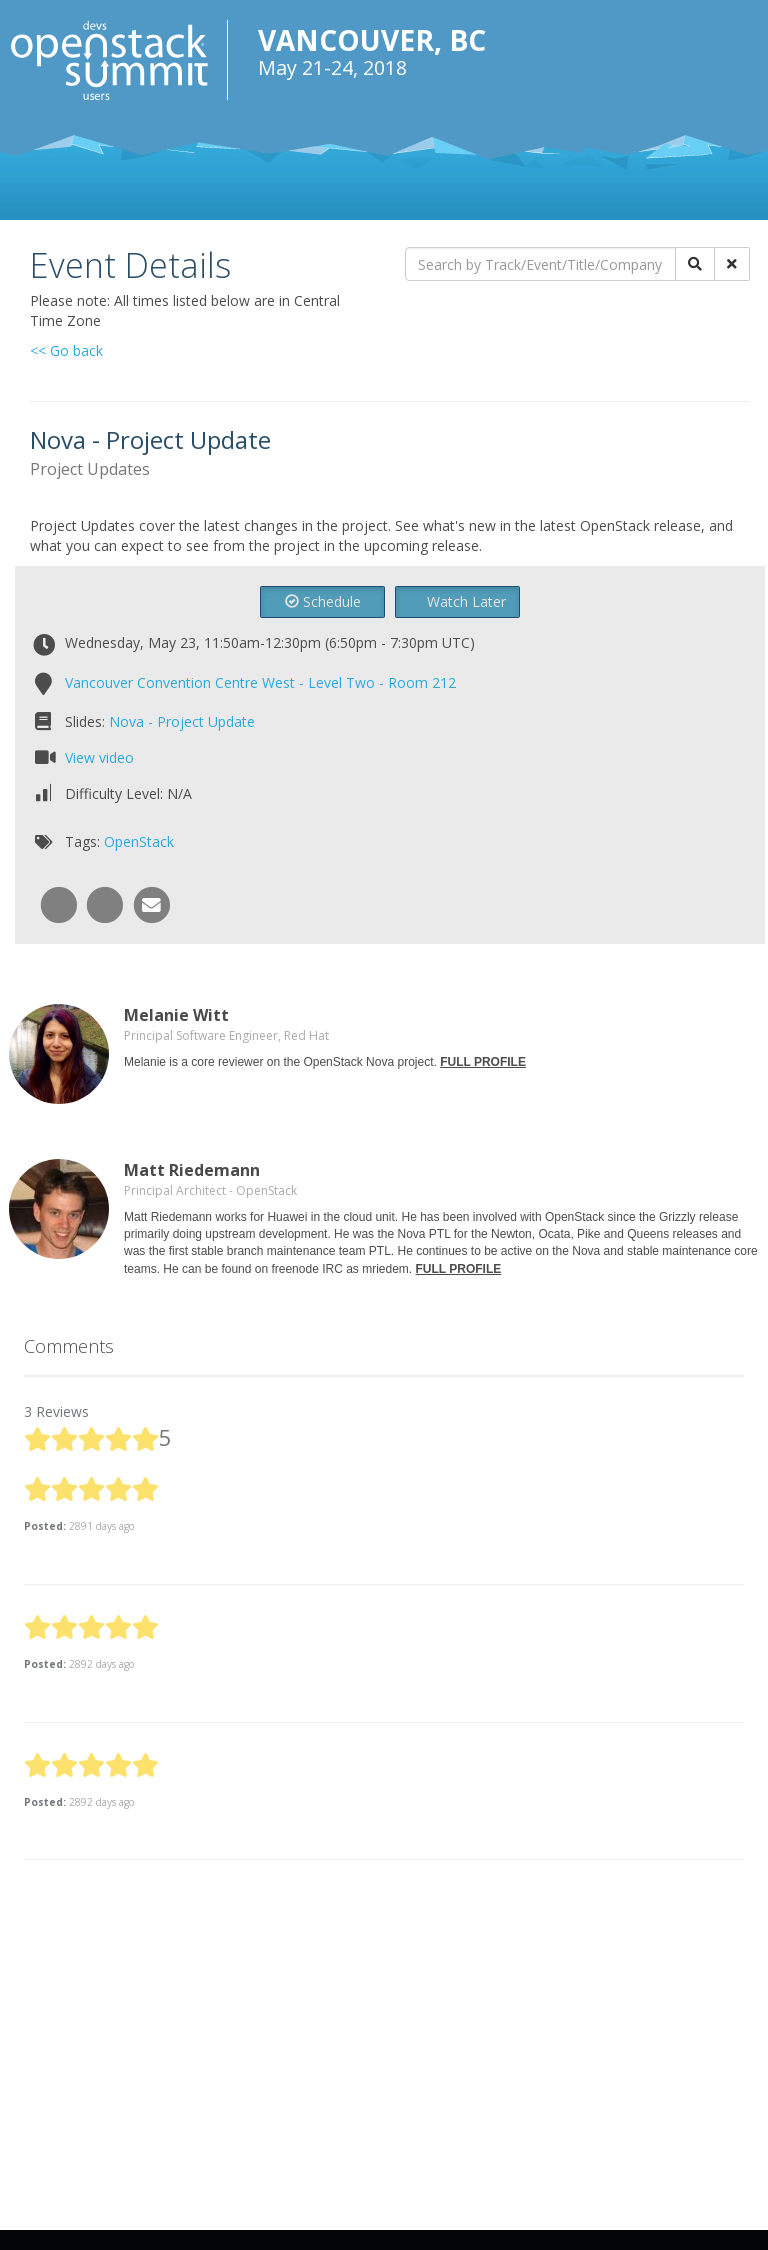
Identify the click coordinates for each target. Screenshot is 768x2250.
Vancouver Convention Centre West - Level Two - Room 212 (260, 682)
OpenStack (139, 841)
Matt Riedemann (192, 1170)
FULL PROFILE (483, 1062)
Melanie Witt (176, 1015)
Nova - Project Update (182, 721)
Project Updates (90, 469)
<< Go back (66, 350)
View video (99, 757)
